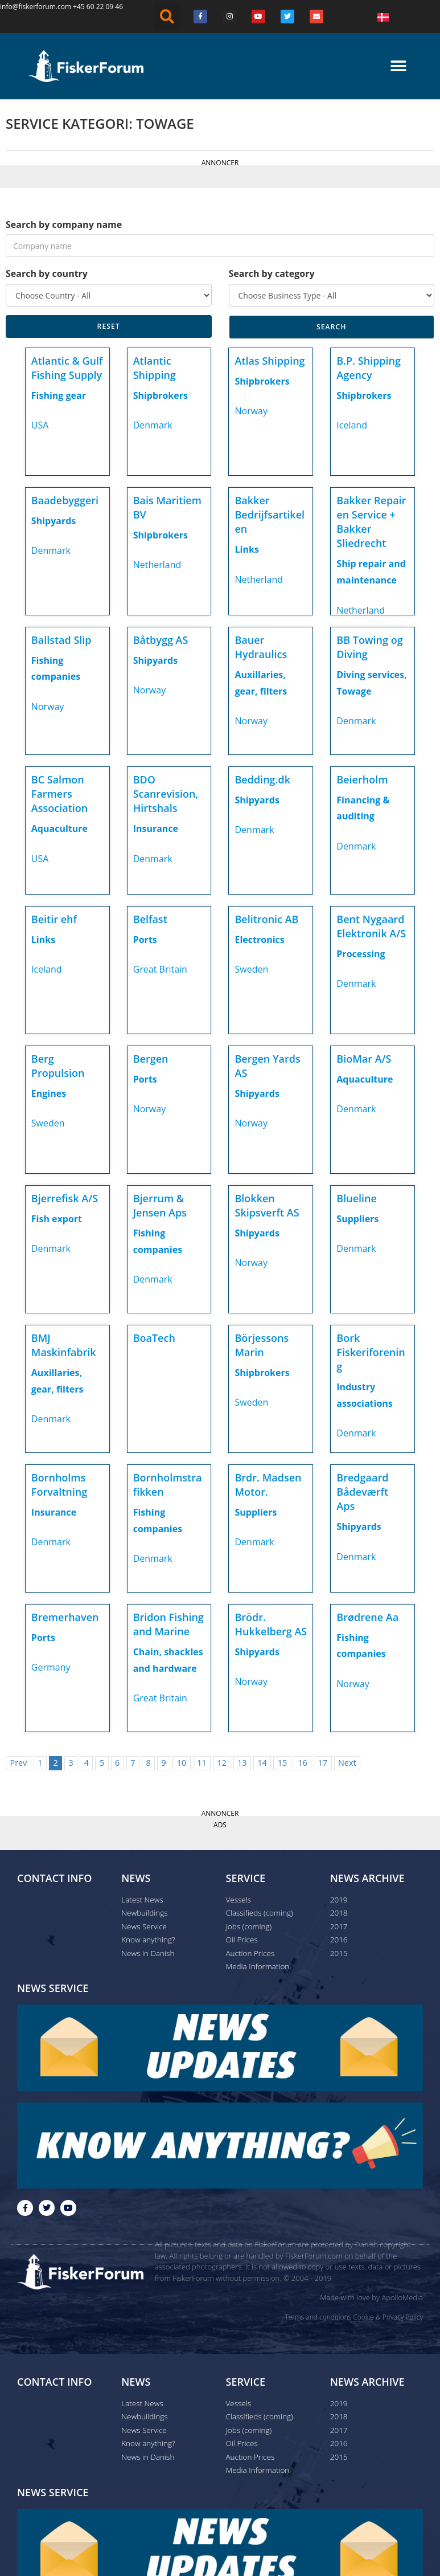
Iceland (351, 425)
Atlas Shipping (270, 361)
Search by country (47, 273)
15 (282, 1762)
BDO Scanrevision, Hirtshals (166, 794)
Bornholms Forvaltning (59, 1485)
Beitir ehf (54, 919)
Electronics (259, 939)
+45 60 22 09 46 (98, 6)
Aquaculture (59, 828)
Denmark (152, 425)
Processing (360, 954)
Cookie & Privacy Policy (388, 2316)
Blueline (356, 1198)
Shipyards (53, 521)
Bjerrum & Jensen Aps (160, 1205)
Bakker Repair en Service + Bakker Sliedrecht (371, 521)
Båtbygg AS (160, 640)
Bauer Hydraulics (261, 647)
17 (322, 1762)
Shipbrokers (160, 395)
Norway (251, 411)
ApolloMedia (402, 2297)
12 (222, 1762)
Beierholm (362, 779)
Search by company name (64, 224)
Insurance (155, 828)
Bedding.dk (262, 779)
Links (246, 549)
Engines (48, 1093)
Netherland (157, 564)
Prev (18, 1762)
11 (201, 1762)
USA (40, 425)
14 (261, 1762)
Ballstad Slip (61, 640)
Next (347, 1762)
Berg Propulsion (58, 1066)
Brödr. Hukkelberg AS (271, 1624)
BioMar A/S (363, 1058)
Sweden (251, 969)
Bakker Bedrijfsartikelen (270, 514)
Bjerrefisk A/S (64, 1198)
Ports (145, 939)
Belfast (150, 919)
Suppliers (357, 1219)
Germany (51, 1667)
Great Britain (160, 969)
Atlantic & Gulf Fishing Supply (67, 368)
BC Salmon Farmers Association (59, 794)
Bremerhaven (65, 1617)
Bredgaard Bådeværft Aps (362, 1492)
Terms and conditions (318, 2316)
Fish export (56, 1219)
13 (241, 1762)
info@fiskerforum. (28, 6)
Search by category (272, 273)
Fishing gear (58, 395)
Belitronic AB (266, 919)
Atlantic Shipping (154, 368)
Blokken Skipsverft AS (267, 1205)
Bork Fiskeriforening (370, 1352)
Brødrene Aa (367, 1617)
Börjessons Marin (262, 1345)
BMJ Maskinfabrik (63, 1345)
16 (302, 1762)
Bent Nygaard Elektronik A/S (371, 926)
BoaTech (154, 1338)
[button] (167, 16)
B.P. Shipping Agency (368, 368)
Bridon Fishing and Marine (168, 1624)
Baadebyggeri (64, 500)
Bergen (150, 1058)
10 (181, 1762)
